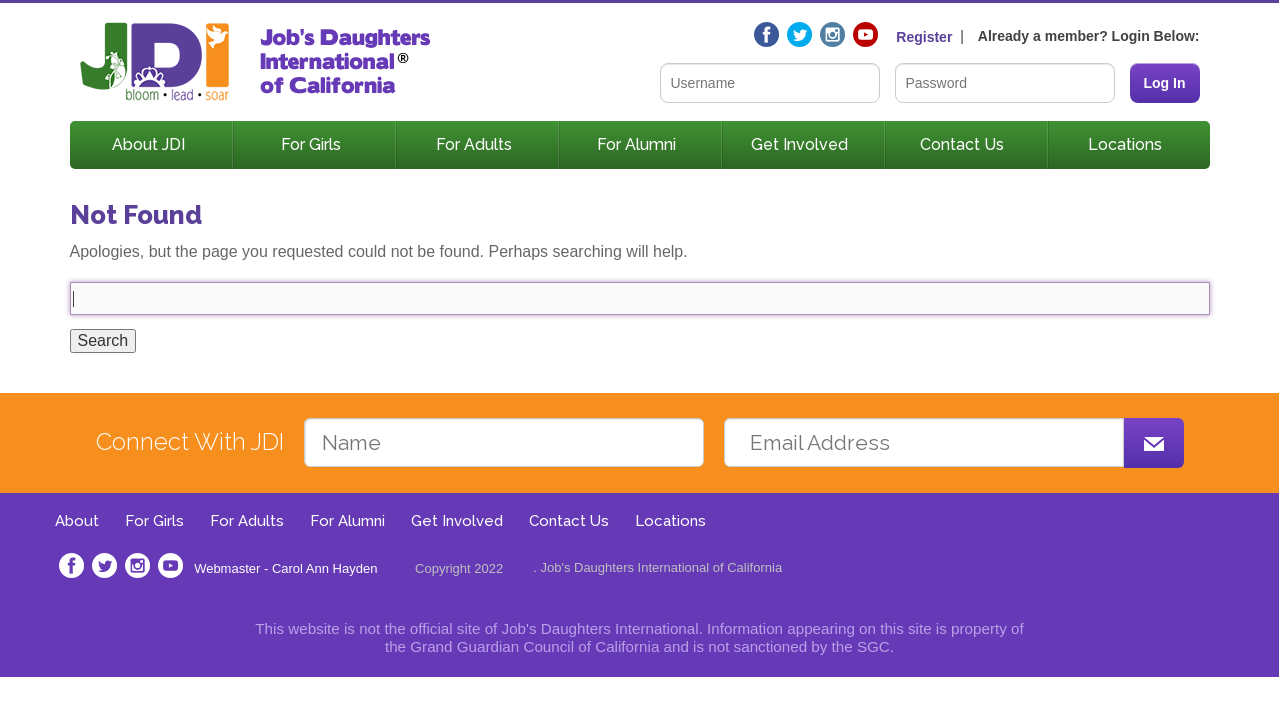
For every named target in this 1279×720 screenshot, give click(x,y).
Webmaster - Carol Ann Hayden (285, 568)
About (77, 521)
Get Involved (799, 144)
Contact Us (962, 144)
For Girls (311, 144)
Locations (1125, 144)
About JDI (148, 144)
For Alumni (636, 144)
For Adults (474, 144)
